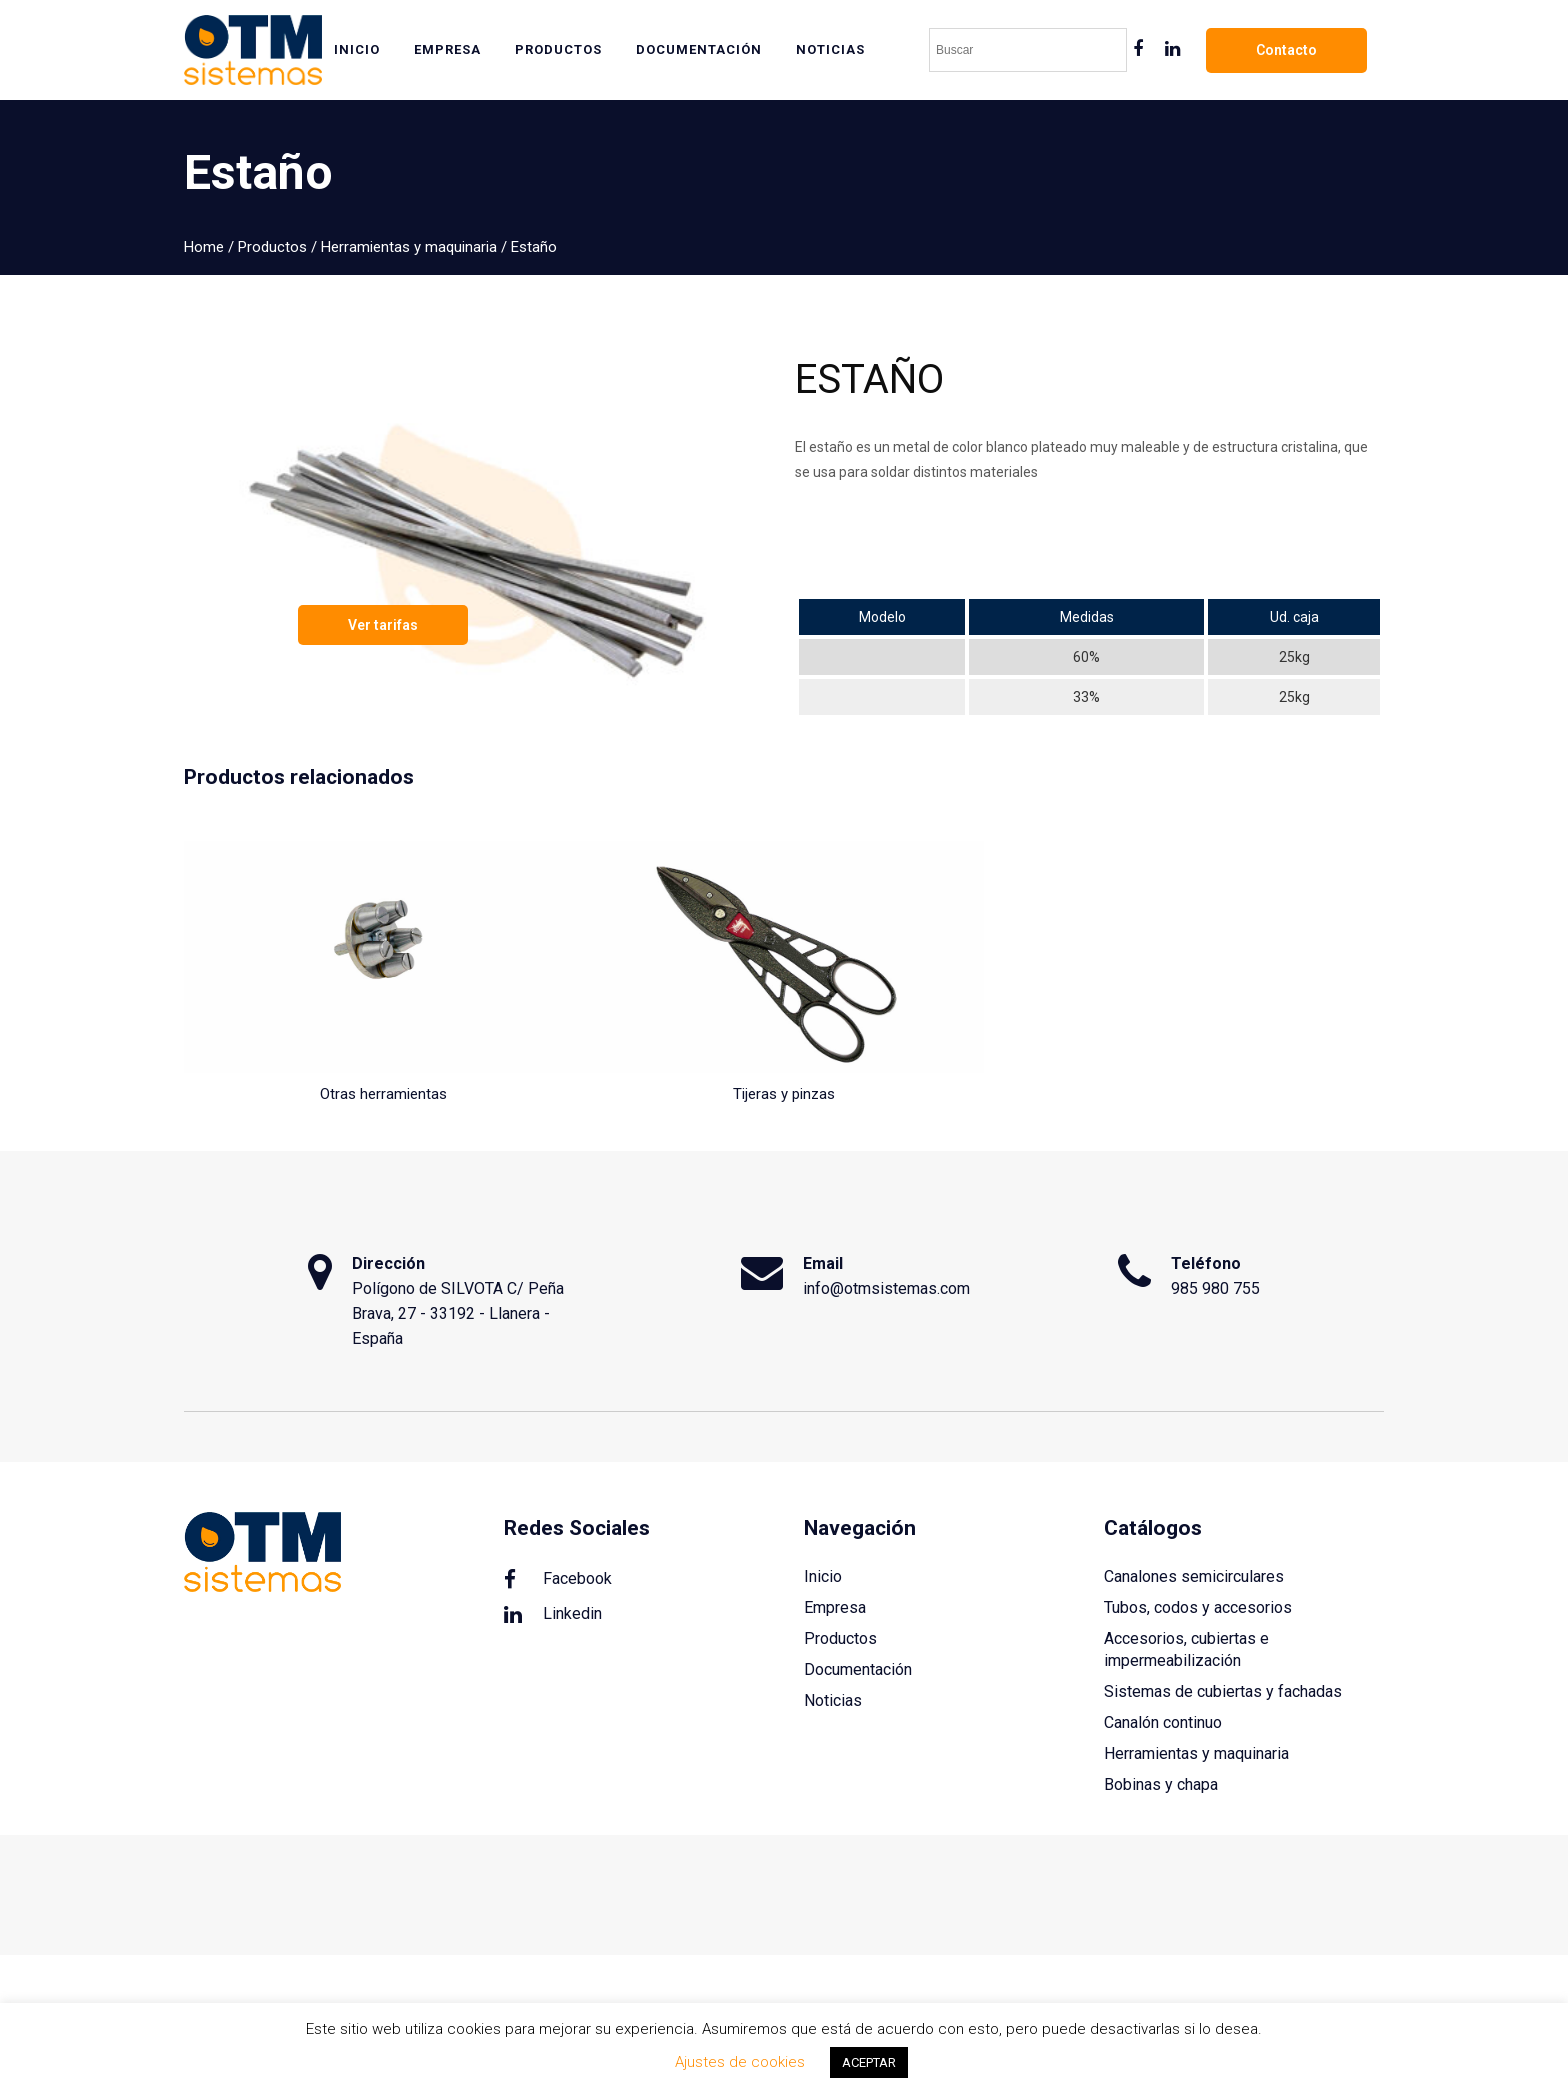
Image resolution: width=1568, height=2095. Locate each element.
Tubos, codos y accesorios (1198, 1607)
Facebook (558, 1579)
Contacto (1286, 50)
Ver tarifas (383, 625)
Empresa (835, 1607)
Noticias (833, 1700)
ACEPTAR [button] (869, 2062)
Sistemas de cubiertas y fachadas (1223, 1691)
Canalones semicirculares (1194, 1576)
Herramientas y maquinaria (409, 247)
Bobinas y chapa (1161, 1784)
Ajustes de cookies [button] (740, 2062)
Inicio (823, 1576)
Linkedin (553, 1614)
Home (204, 247)
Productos (272, 247)
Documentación (858, 1669)
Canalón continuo (1163, 1722)
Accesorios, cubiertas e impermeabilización (1186, 1649)
